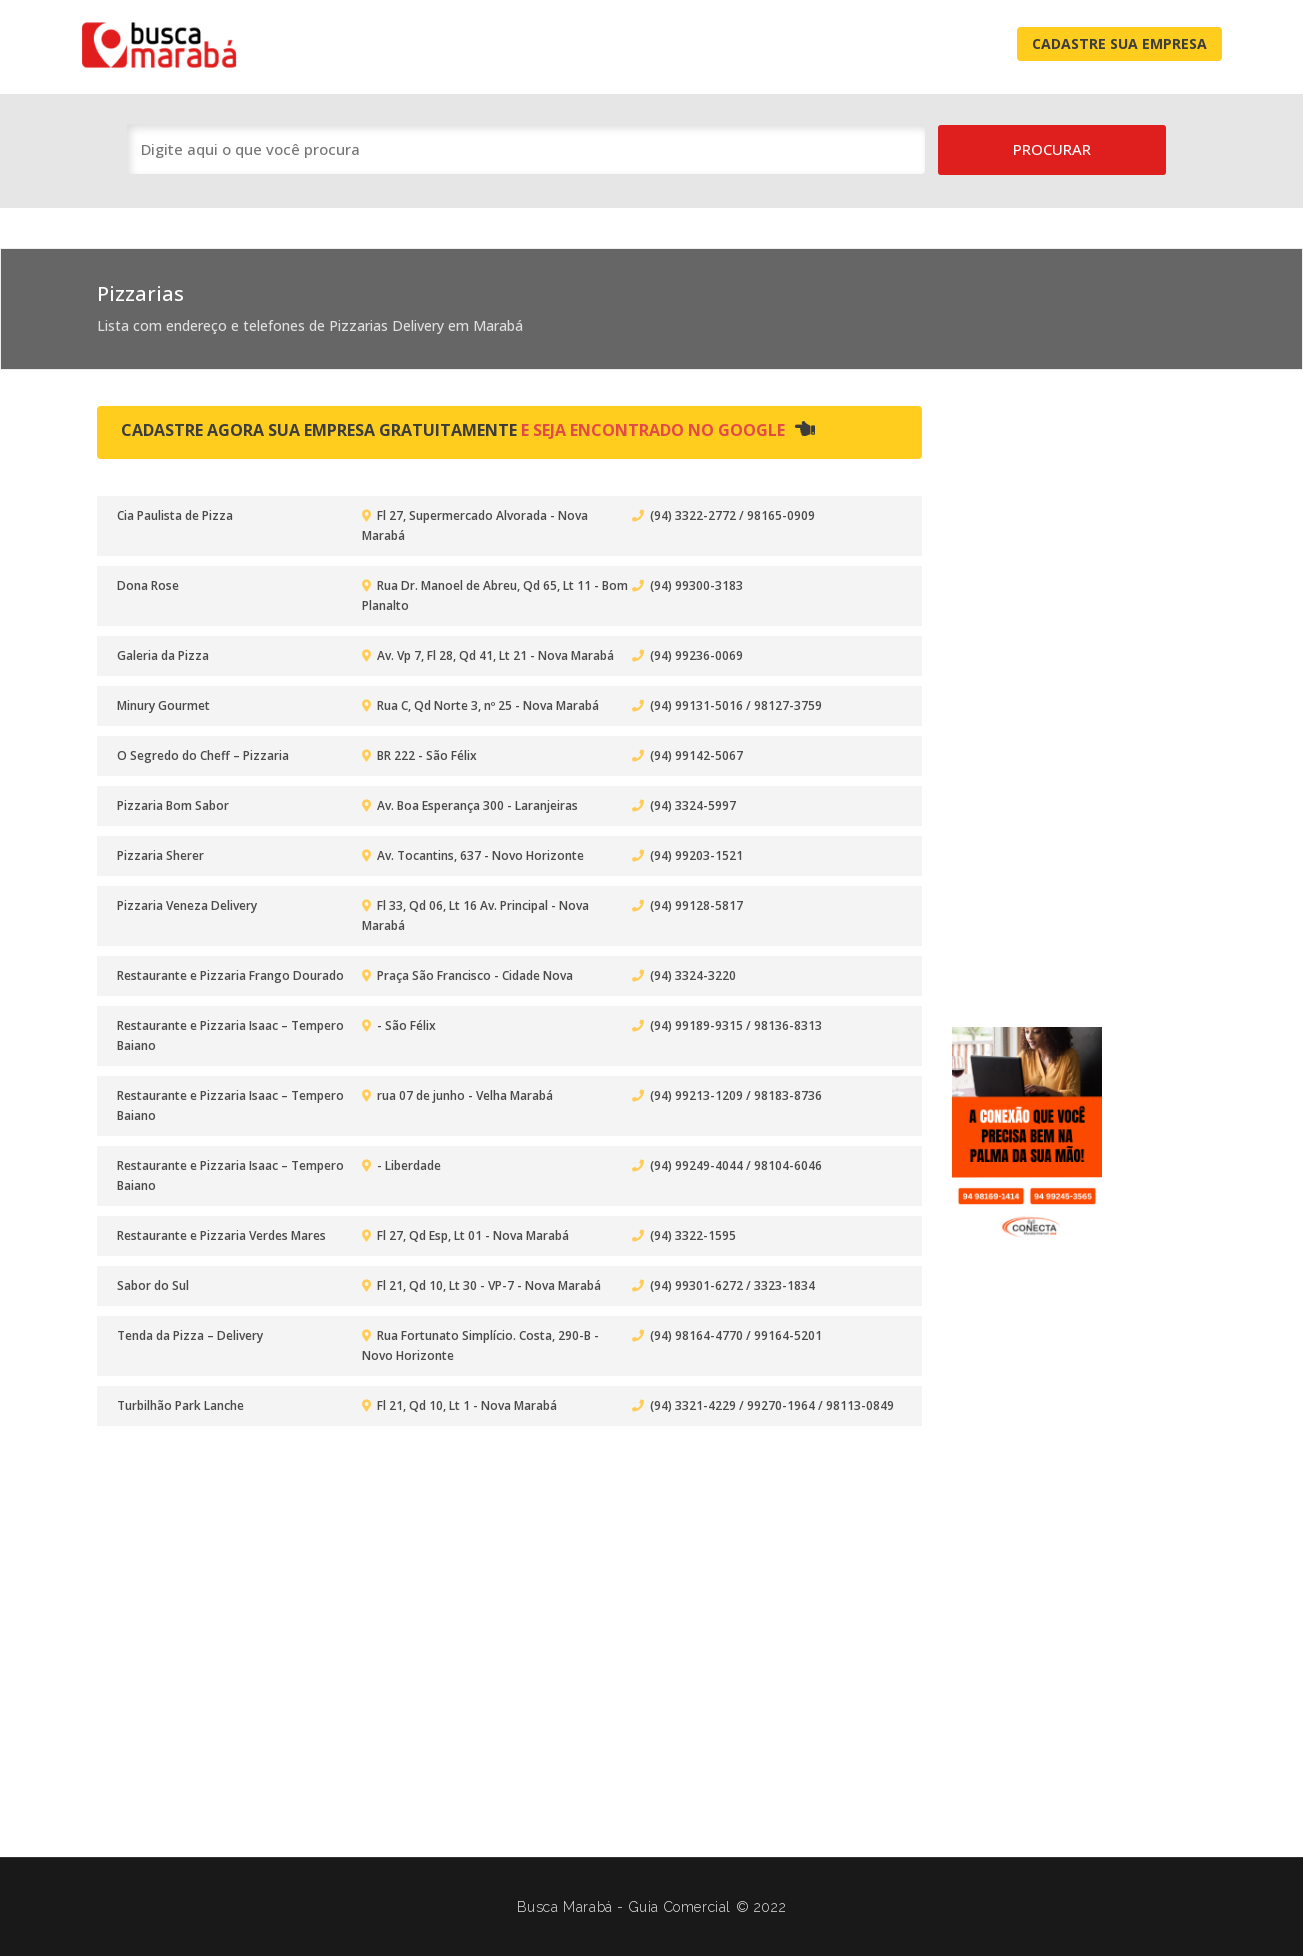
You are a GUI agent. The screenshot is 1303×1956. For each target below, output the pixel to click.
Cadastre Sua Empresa (1119, 43)
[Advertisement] (1032, 700)
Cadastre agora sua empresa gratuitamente (468, 430)
